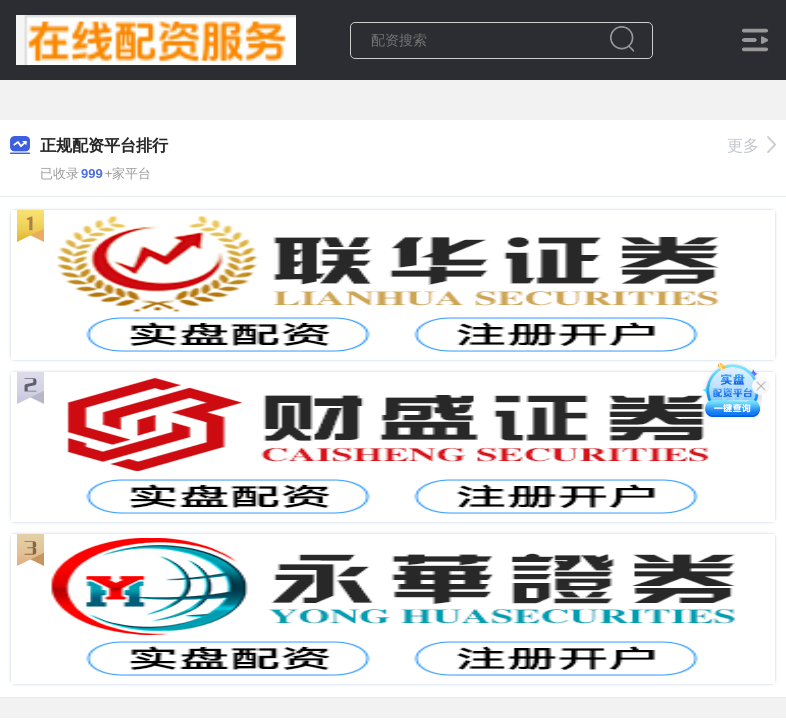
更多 (751, 145)
